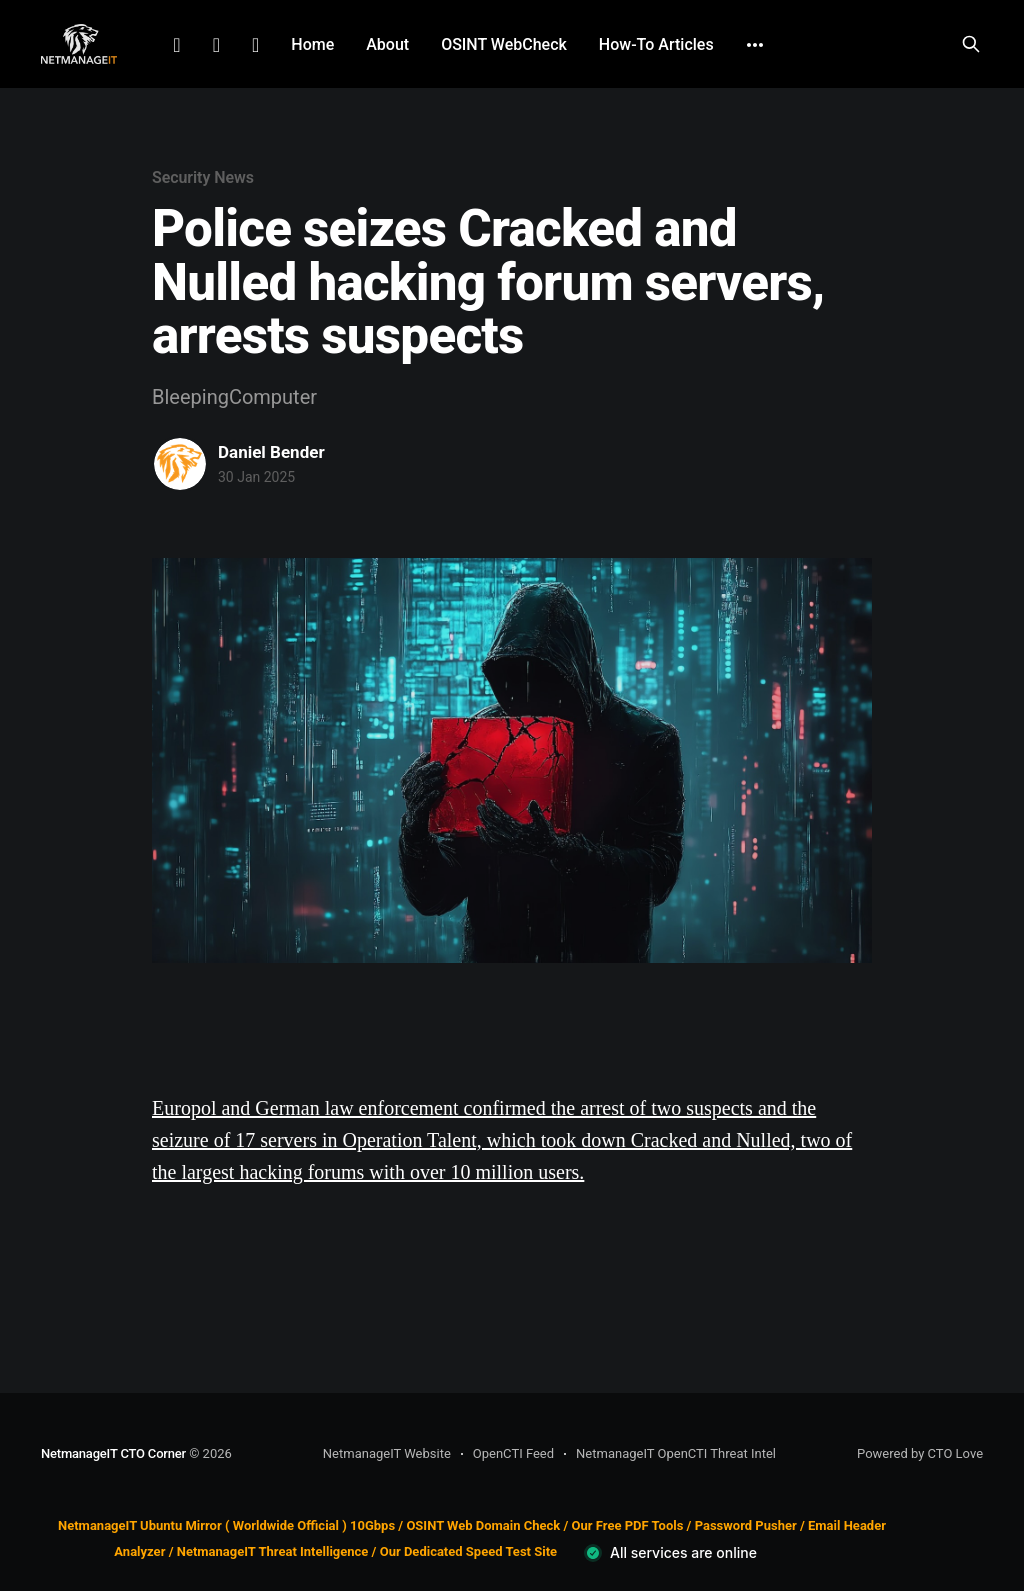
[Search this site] (971, 44)
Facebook (216, 45)
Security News (203, 177)
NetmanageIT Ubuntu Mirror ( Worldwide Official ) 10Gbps (226, 1525)
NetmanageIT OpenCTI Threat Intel (676, 1453)
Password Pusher (746, 1525)
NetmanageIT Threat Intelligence (273, 1552)
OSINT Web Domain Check (483, 1525)
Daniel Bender (271, 452)
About (387, 44)
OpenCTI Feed (513, 1453)
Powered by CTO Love (920, 1453)
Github (255, 45)
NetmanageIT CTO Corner (113, 1453)
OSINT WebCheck (504, 44)
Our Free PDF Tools (628, 1525)
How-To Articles (656, 44)
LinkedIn (176, 45)
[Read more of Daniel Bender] (180, 464)
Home (312, 44)
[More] (755, 45)
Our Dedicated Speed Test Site (468, 1552)
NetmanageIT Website (387, 1453)
